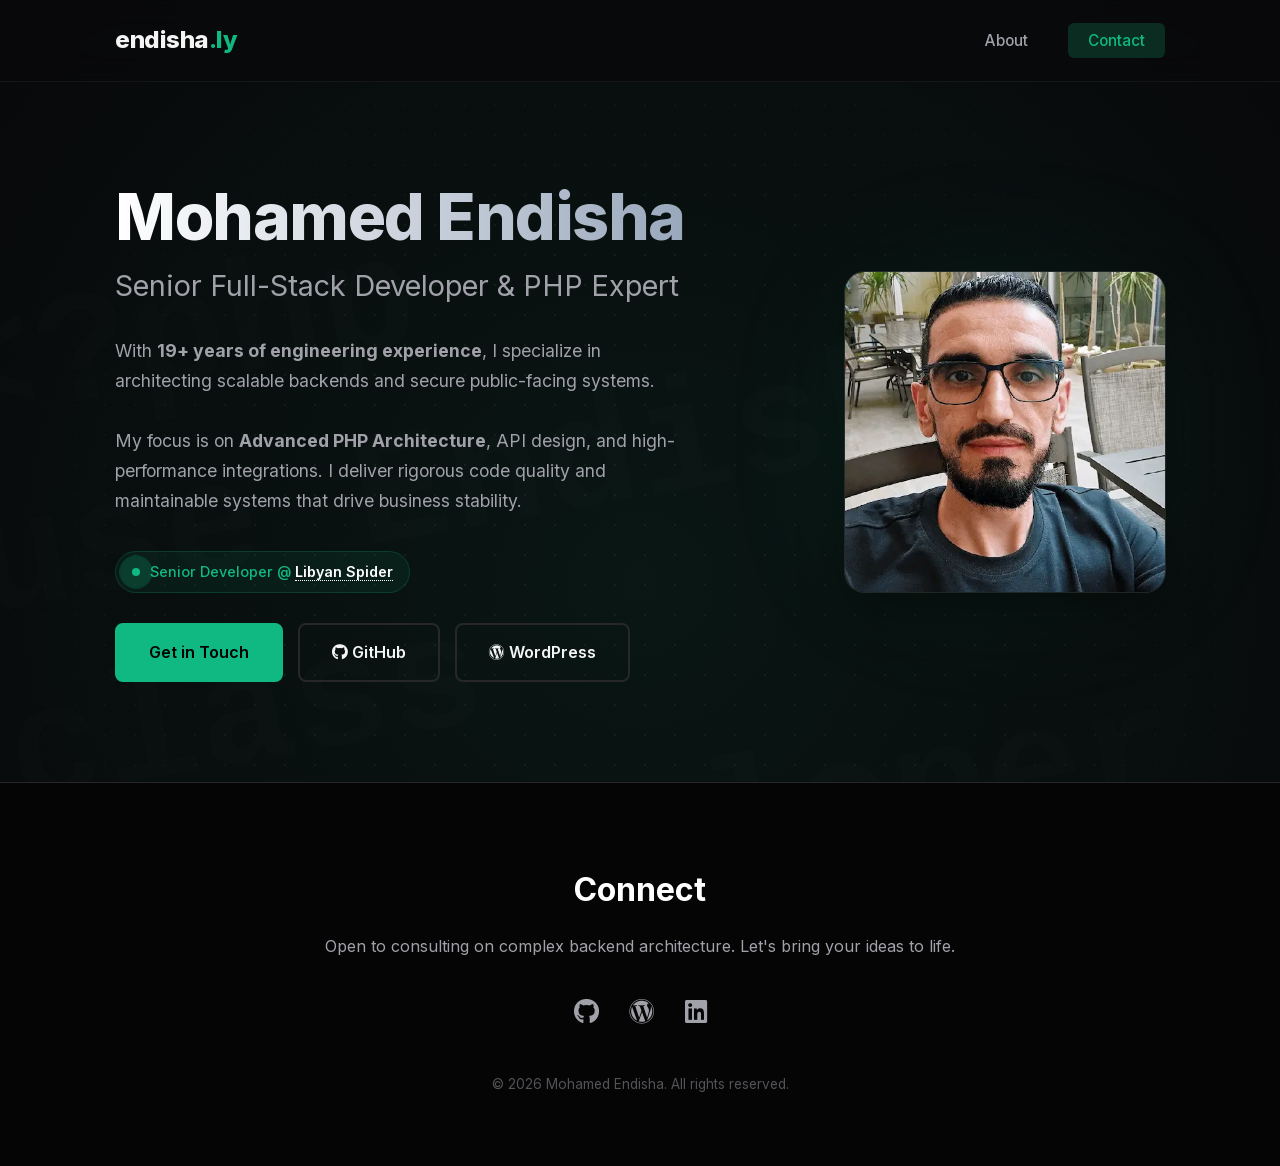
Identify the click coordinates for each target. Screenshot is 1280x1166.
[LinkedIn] (696, 1012)
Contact (1116, 40)
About (1006, 40)
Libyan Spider (344, 571)
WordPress (542, 652)
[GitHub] (586, 1012)
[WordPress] (642, 1012)
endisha (176, 39)
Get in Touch (199, 652)
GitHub (369, 652)
